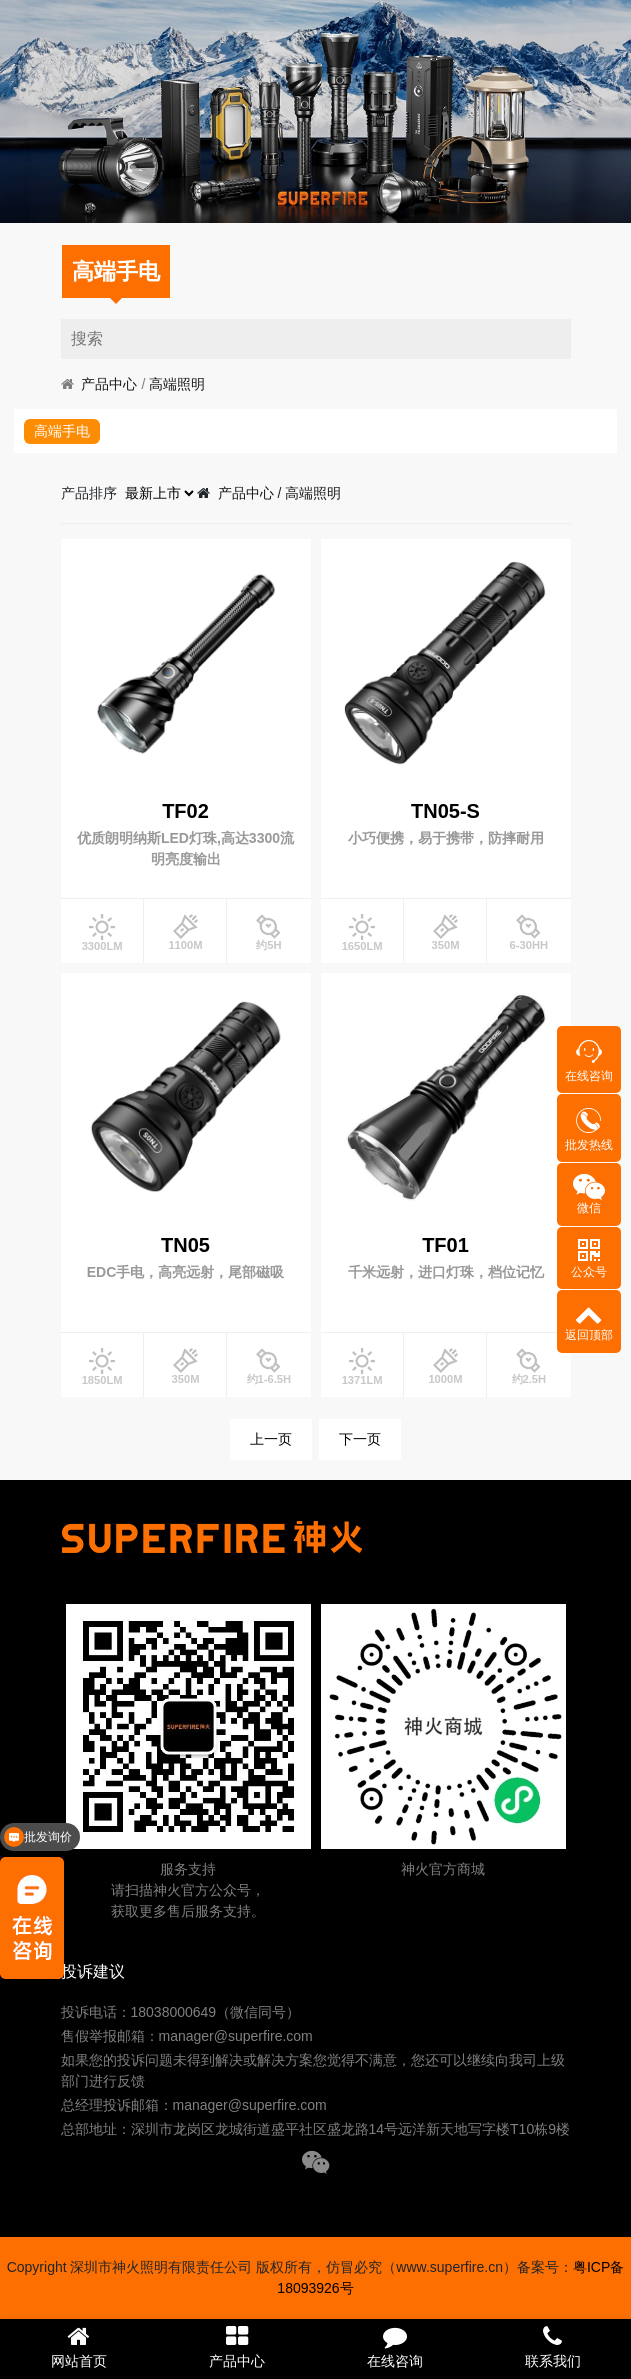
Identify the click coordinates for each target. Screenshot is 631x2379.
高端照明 (177, 384)
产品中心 (109, 384)
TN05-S (445, 811)
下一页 (360, 1439)
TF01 (445, 1245)
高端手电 (116, 271)
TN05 (185, 1245)
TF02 (185, 811)
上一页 (271, 1439)
